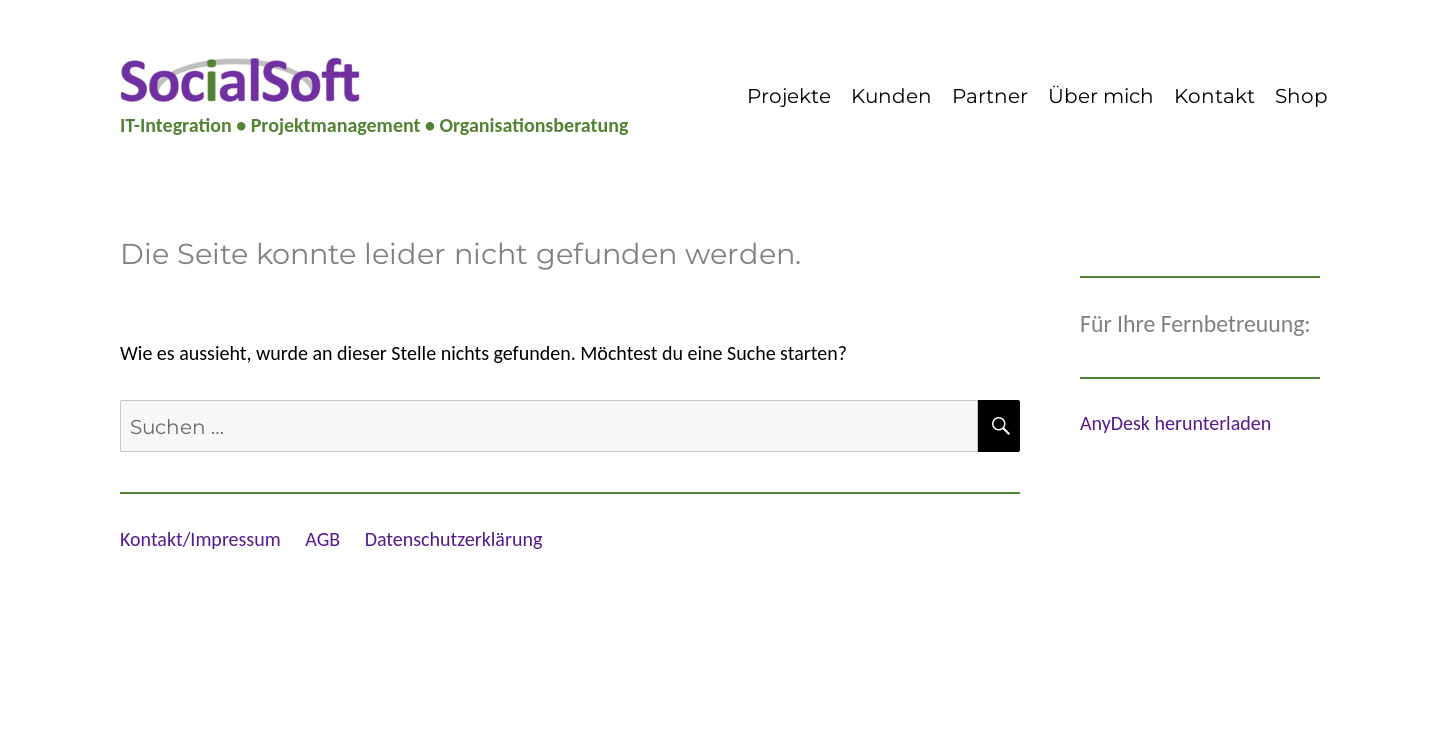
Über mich (1101, 96)
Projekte (789, 96)
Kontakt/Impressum (200, 539)
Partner (990, 96)
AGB (322, 539)
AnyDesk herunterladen (1175, 423)
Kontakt (1214, 96)
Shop (1301, 96)
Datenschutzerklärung (454, 539)
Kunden (891, 96)
